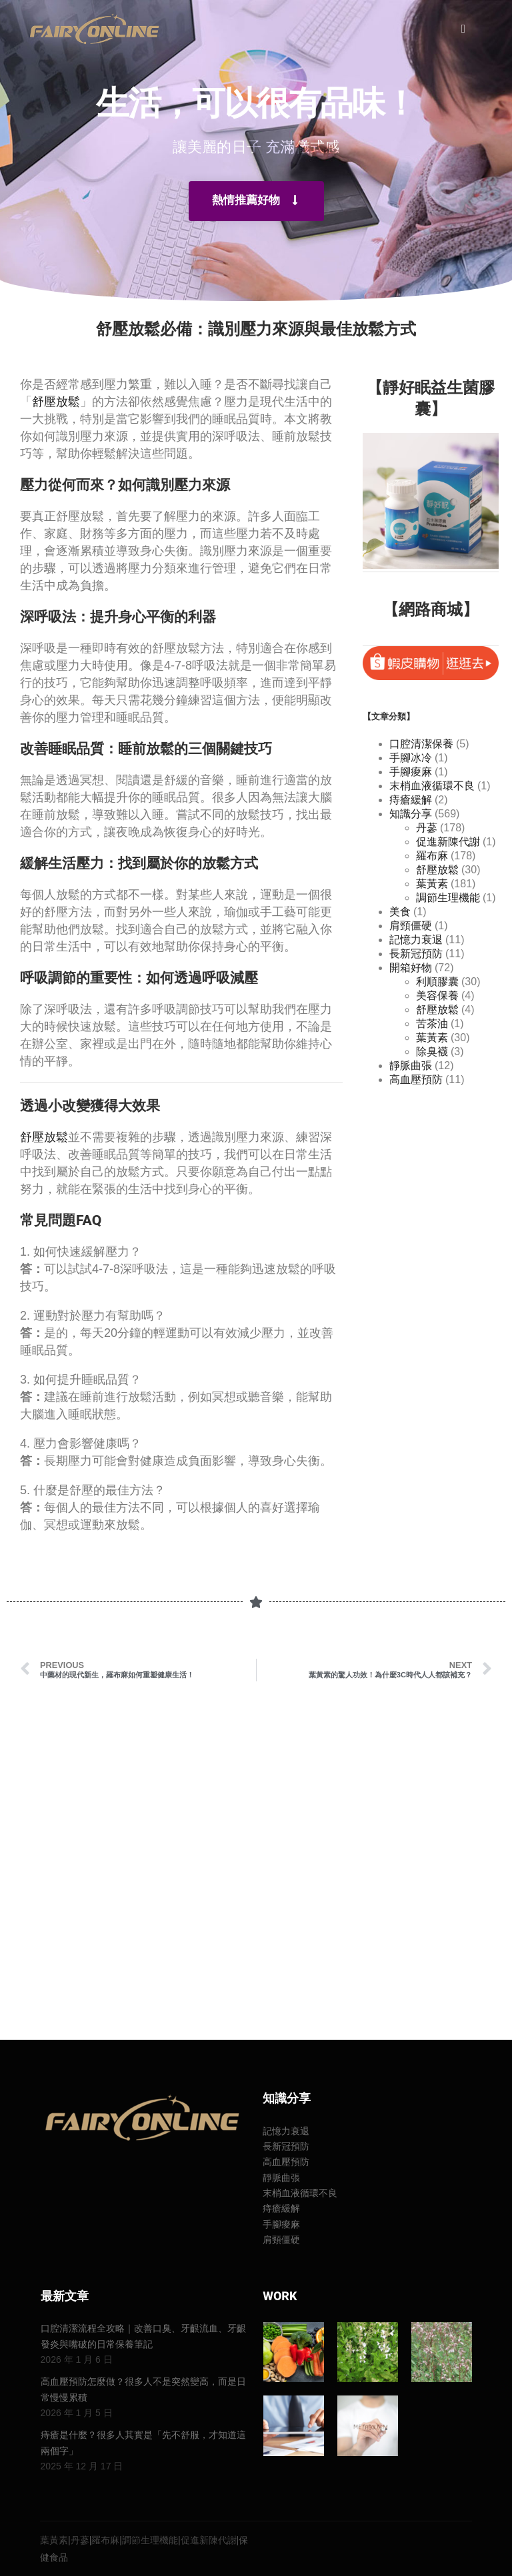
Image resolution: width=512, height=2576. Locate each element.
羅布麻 (432, 855)
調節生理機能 (448, 897)
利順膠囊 (437, 981)
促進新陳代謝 (448, 841)
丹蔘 (426, 827)
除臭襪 (432, 1051)
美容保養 (437, 995)
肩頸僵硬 (410, 925)
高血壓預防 (416, 1079)
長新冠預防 (416, 953)
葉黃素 (432, 883)
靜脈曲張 (410, 1065)
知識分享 (410, 813)
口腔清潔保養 (421, 743)
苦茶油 (432, 1023)
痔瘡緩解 (410, 799)
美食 (400, 911)
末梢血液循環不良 (432, 785)
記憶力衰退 (416, 939)
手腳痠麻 (410, 771)
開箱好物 (410, 967)
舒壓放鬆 (56, 401)
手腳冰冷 (410, 757)
